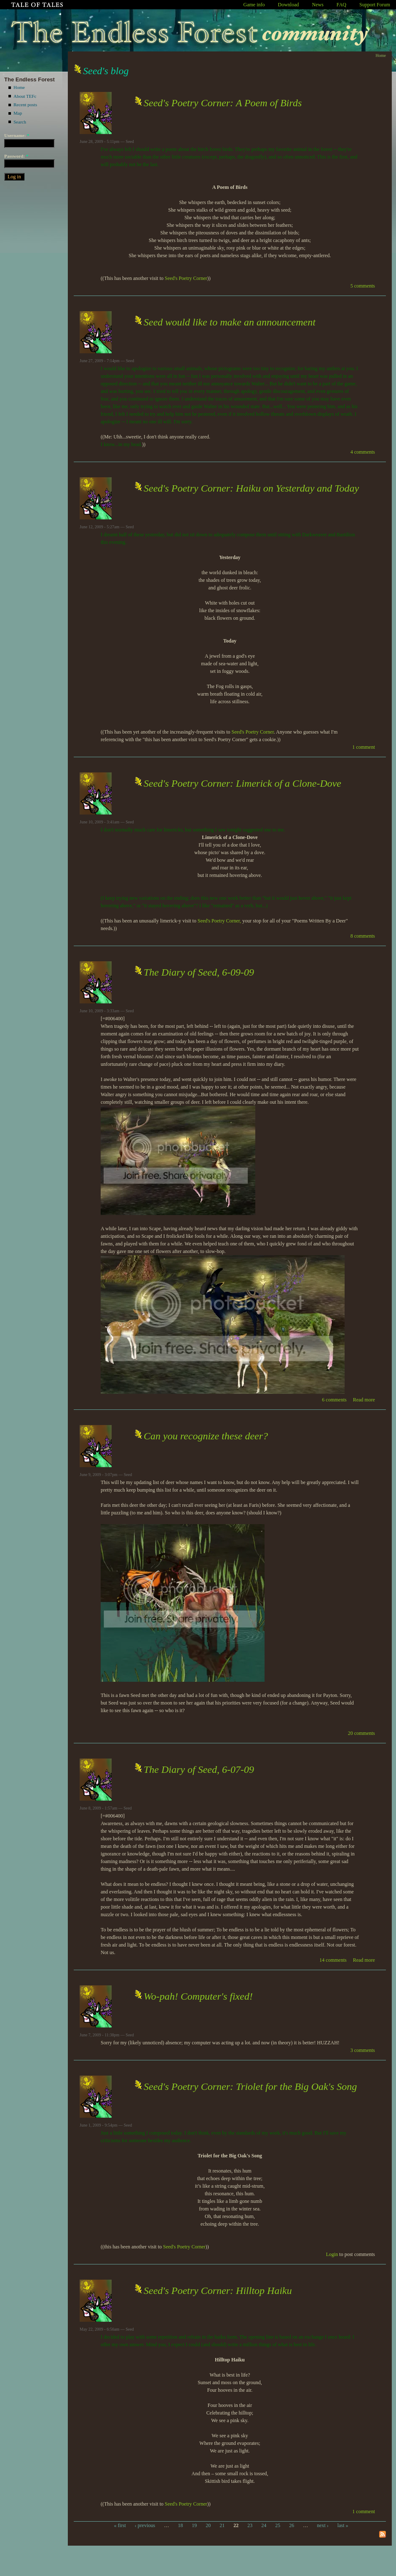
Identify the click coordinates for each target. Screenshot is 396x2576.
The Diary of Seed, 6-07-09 (199, 1769)
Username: (16, 135)
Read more (364, 1400)
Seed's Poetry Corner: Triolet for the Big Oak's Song (250, 2086)
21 (222, 2525)
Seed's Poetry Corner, (219, 921)
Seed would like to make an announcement (230, 322)
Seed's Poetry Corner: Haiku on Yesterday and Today (251, 488)
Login (332, 2254)
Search (19, 121)
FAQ (341, 5)
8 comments (363, 936)
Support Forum (374, 5)
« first (120, 2525)
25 (277, 2525)
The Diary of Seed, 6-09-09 (199, 972)
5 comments (363, 286)
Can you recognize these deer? (206, 1436)
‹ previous (145, 2525)
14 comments (332, 1960)
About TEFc (25, 96)
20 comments (361, 1733)
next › (323, 2525)
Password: (16, 156)
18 (180, 2525)
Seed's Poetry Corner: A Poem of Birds (223, 102)
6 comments (334, 1400)
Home (19, 87)
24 (263, 2525)
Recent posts (25, 104)
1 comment (363, 747)
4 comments (363, 452)
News (318, 5)
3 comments (363, 2050)
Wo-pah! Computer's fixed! (198, 1996)
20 (208, 2525)
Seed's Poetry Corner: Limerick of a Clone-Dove (242, 783)
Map (17, 113)
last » (342, 2525)
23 (249, 2525)
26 (291, 2525)
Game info (254, 5)
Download (288, 5)
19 (194, 2525)
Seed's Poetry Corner (186, 278)
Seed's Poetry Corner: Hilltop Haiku (218, 2290)
